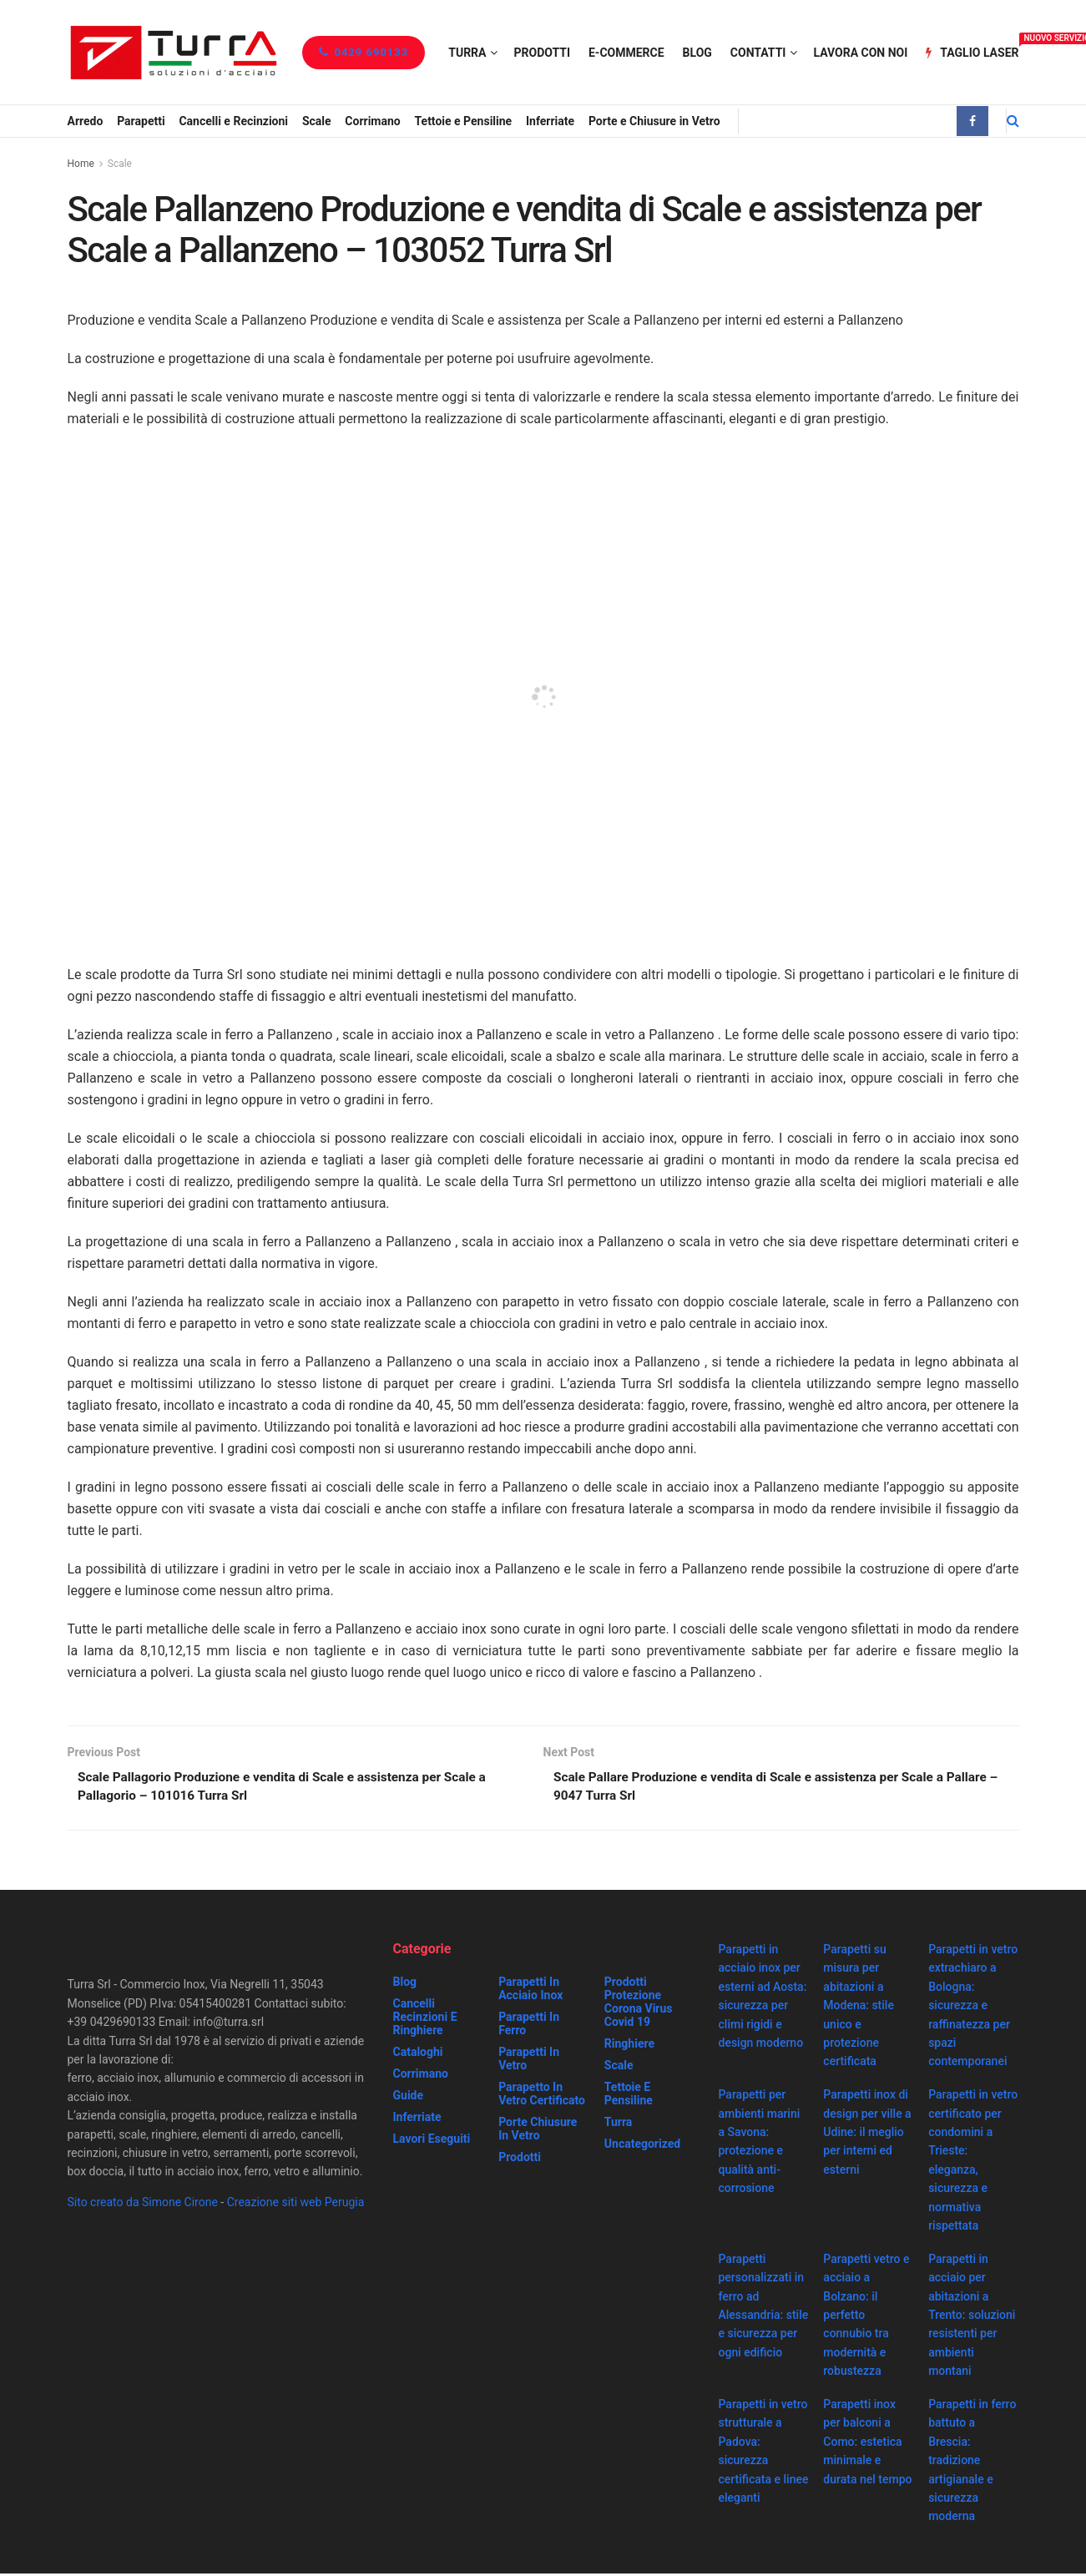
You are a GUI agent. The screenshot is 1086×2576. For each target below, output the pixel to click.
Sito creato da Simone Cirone (143, 2204)
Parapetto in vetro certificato (541, 2096)
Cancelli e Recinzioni (233, 121)
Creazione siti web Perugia (296, 2204)
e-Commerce (626, 52)
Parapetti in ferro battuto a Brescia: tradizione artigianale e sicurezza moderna (972, 2462)
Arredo (86, 121)
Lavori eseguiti (432, 2141)
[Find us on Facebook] (972, 121)
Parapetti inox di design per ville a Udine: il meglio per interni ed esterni (867, 2134)
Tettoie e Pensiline (464, 121)
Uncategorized (642, 2146)
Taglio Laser (972, 50)
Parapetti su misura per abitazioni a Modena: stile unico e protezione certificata (858, 2007)
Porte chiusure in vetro (537, 2131)
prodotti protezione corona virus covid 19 (638, 2004)
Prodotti (541, 52)
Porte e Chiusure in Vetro (654, 121)
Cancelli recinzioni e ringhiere (425, 2019)
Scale (316, 121)
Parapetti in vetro (528, 2061)
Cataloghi (418, 2054)
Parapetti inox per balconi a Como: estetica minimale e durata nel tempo (867, 2444)
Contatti (758, 52)
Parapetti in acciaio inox (530, 1990)
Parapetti (140, 121)
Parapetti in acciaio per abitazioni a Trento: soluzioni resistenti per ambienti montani (971, 2317)
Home (81, 163)
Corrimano (372, 121)
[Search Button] (1013, 121)
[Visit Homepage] (173, 52)
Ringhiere (629, 2046)
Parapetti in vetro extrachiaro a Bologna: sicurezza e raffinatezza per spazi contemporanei (973, 2007)
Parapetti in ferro (528, 2026)
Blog (697, 52)
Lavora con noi (860, 52)
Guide (408, 2097)
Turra (467, 52)
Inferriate (550, 121)
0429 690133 (363, 52)
